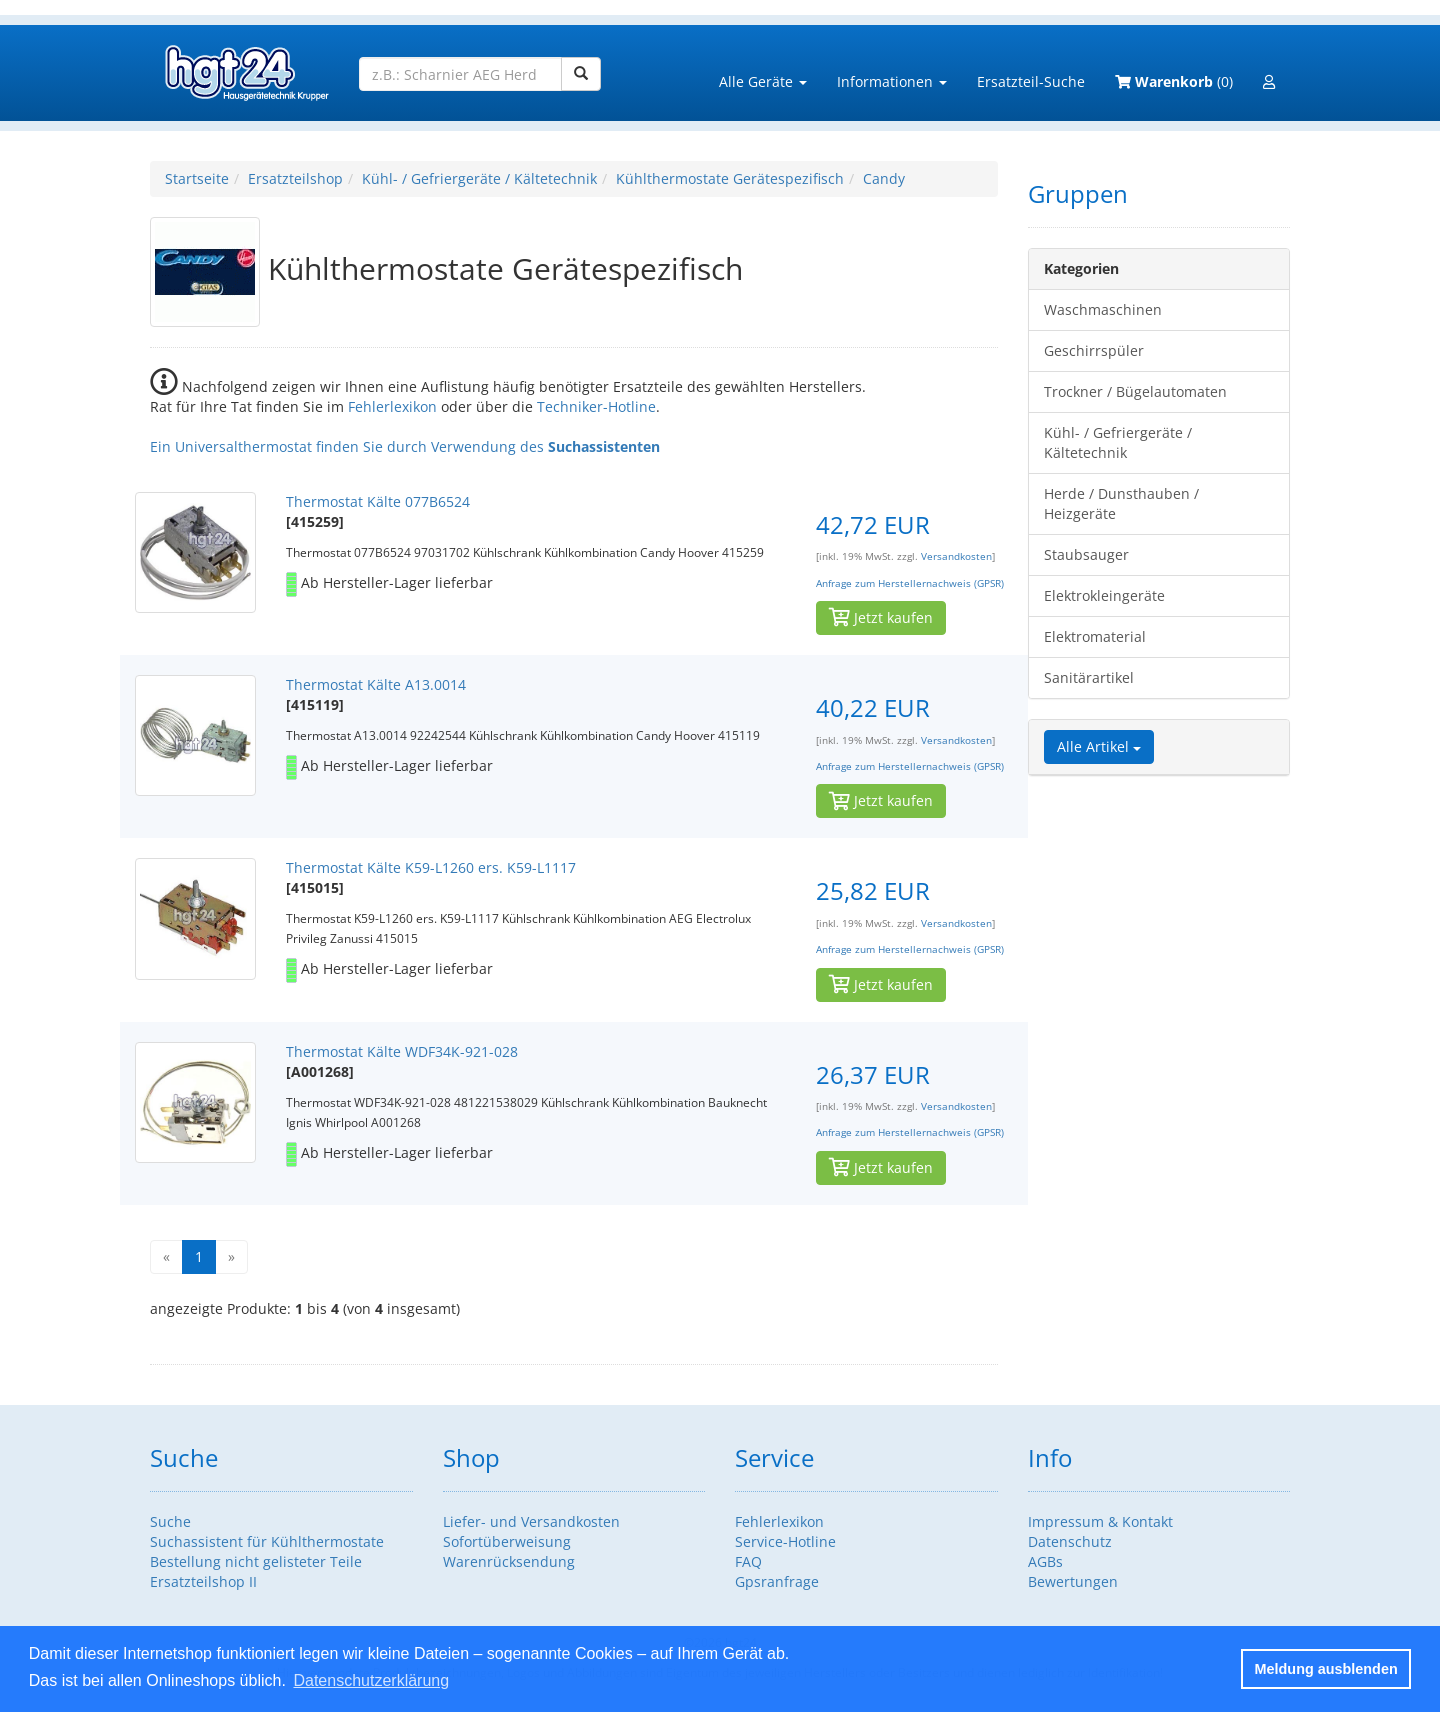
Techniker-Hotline (596, 406)
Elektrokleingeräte (1104, 595)
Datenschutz (1070, 1541)
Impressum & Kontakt (1100, 1521)
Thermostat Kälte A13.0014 (376, 684)
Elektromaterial (1095, 636)
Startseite (197, 178)
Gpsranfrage (777, 1581)
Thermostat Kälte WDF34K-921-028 (402, 1051)
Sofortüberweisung (507, 1541)
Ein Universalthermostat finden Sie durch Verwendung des (405, 446)
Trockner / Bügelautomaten (1135, 391)
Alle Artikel (1099, 746)
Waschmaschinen (1103, 309)
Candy (884, 178)
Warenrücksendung (509, 1561)
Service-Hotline (785, 1541)
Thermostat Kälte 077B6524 (378, 501)
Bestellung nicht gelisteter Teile (256, 1561)
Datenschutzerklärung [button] (371, 1680)
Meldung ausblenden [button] (1326, 1669)
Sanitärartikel (1089, 677)
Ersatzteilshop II (203, 1581)
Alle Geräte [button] (763, 81)
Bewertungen (1073, 1581)
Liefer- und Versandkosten (531, 1521)
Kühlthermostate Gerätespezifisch (730, 178)
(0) (1174, 81)
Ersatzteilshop (295, 178)
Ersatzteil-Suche (1031, 81)
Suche (170, 1521)
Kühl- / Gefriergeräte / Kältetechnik (479, 178)
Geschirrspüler (1094, 350)
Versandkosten (956, 556)
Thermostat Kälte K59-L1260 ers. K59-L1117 (431, 867)
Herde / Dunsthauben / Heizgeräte (1121, 503)
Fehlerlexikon (392, 406)
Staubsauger (1086, 554)
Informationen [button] (892, 81)
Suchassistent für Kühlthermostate (267, 1541)
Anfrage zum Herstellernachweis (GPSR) (910, 583)
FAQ (748, 1561)
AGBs (1045, 1561)
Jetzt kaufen (881, 617)
